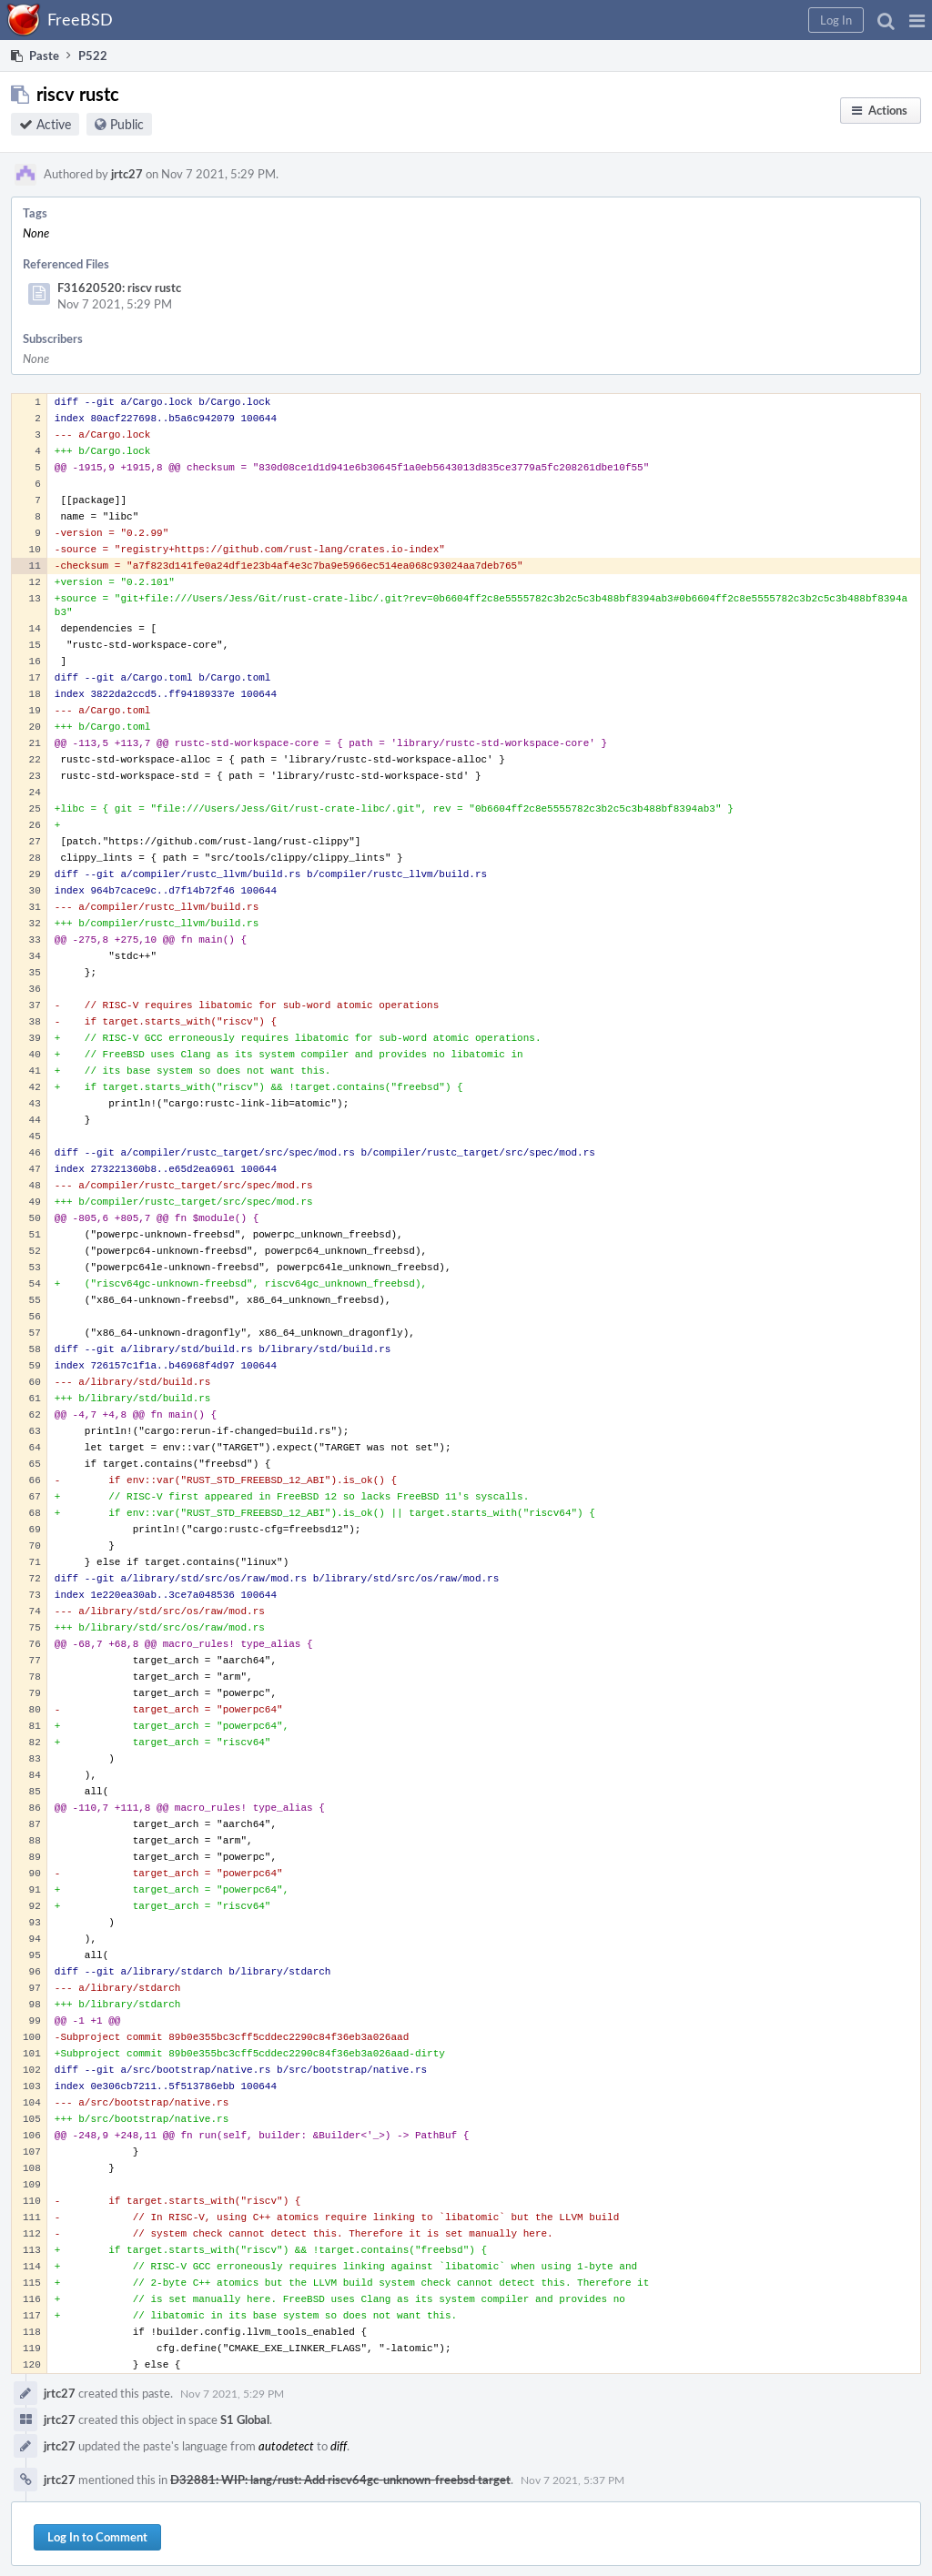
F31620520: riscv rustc (119, 287)
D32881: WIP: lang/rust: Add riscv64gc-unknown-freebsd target (340, 2479)
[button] (917, 20)
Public (127, 124)
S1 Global (244, 2419)
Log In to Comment (97, 2537)
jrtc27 (127, 174)
